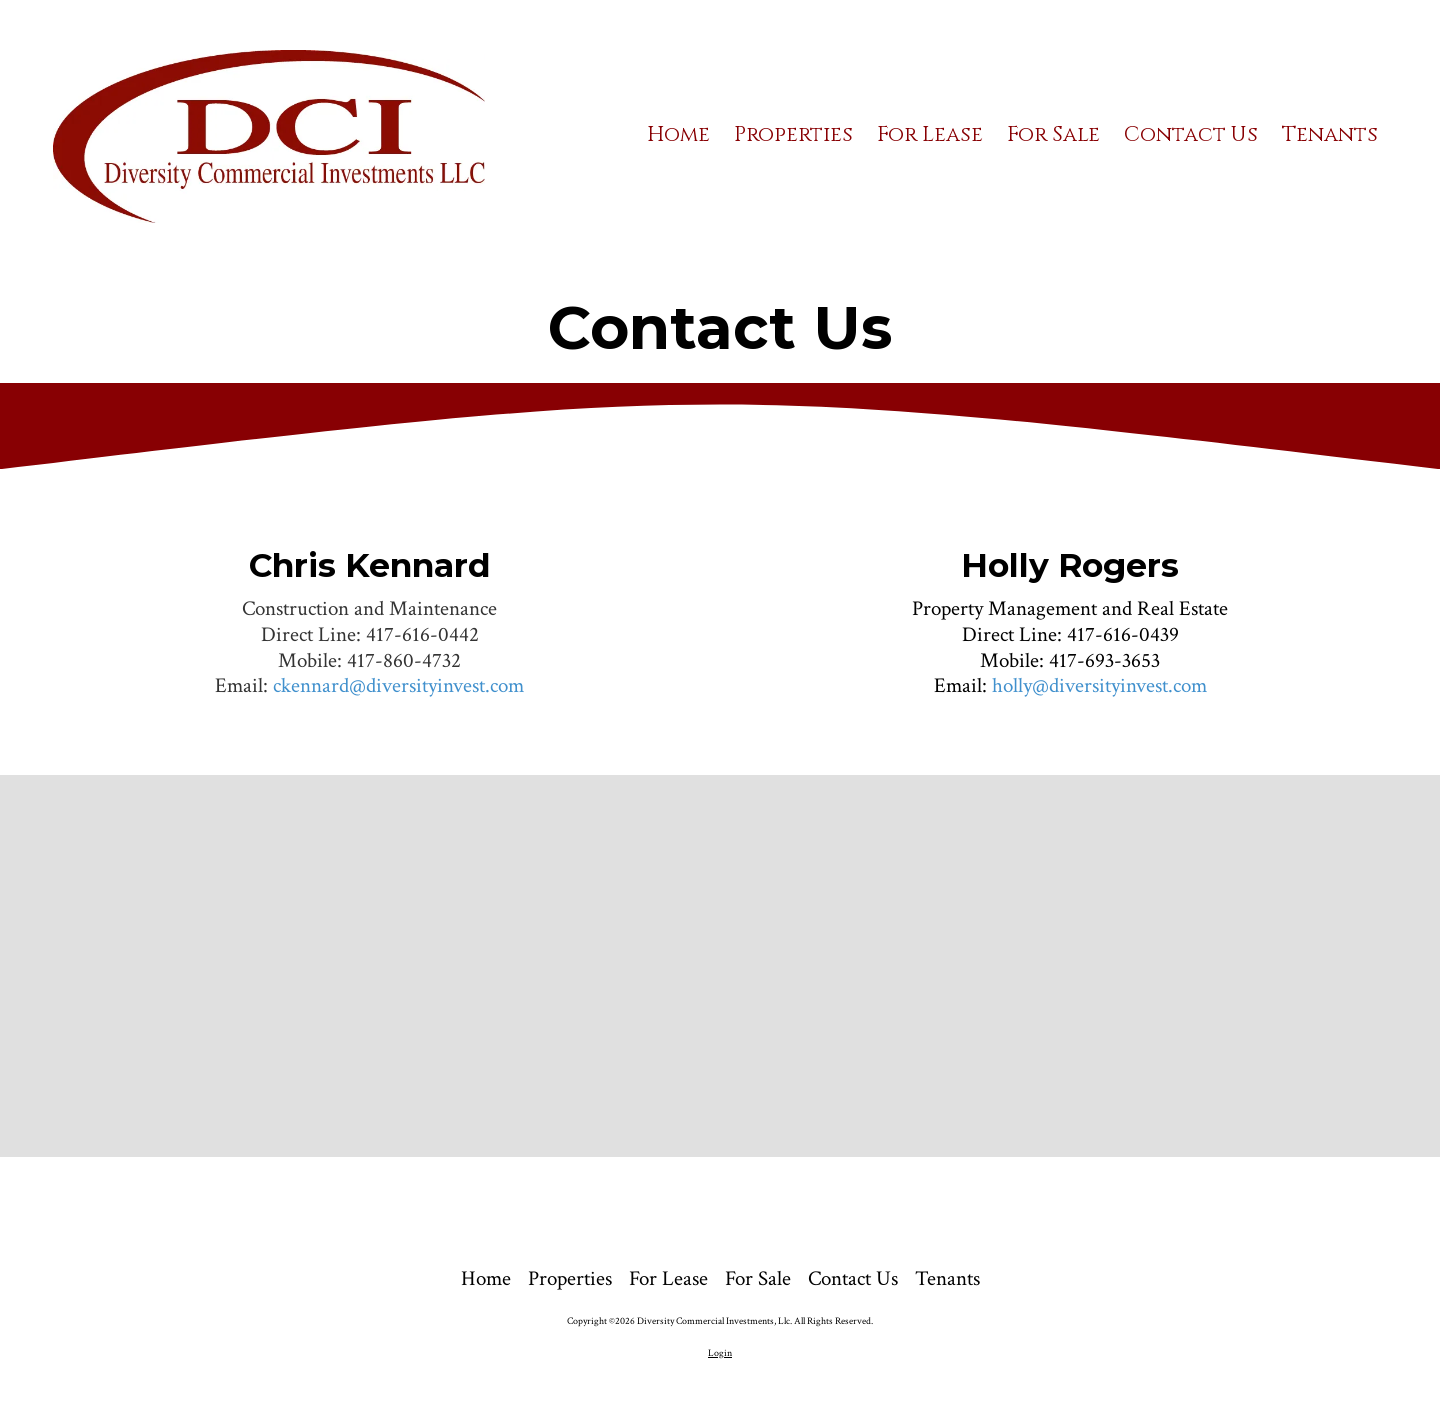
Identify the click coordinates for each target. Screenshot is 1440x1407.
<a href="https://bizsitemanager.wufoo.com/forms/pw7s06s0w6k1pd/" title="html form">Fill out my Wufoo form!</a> (720, 963)
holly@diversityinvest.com (1099, 685)
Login (720, 1353)
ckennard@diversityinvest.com (398, 685)
